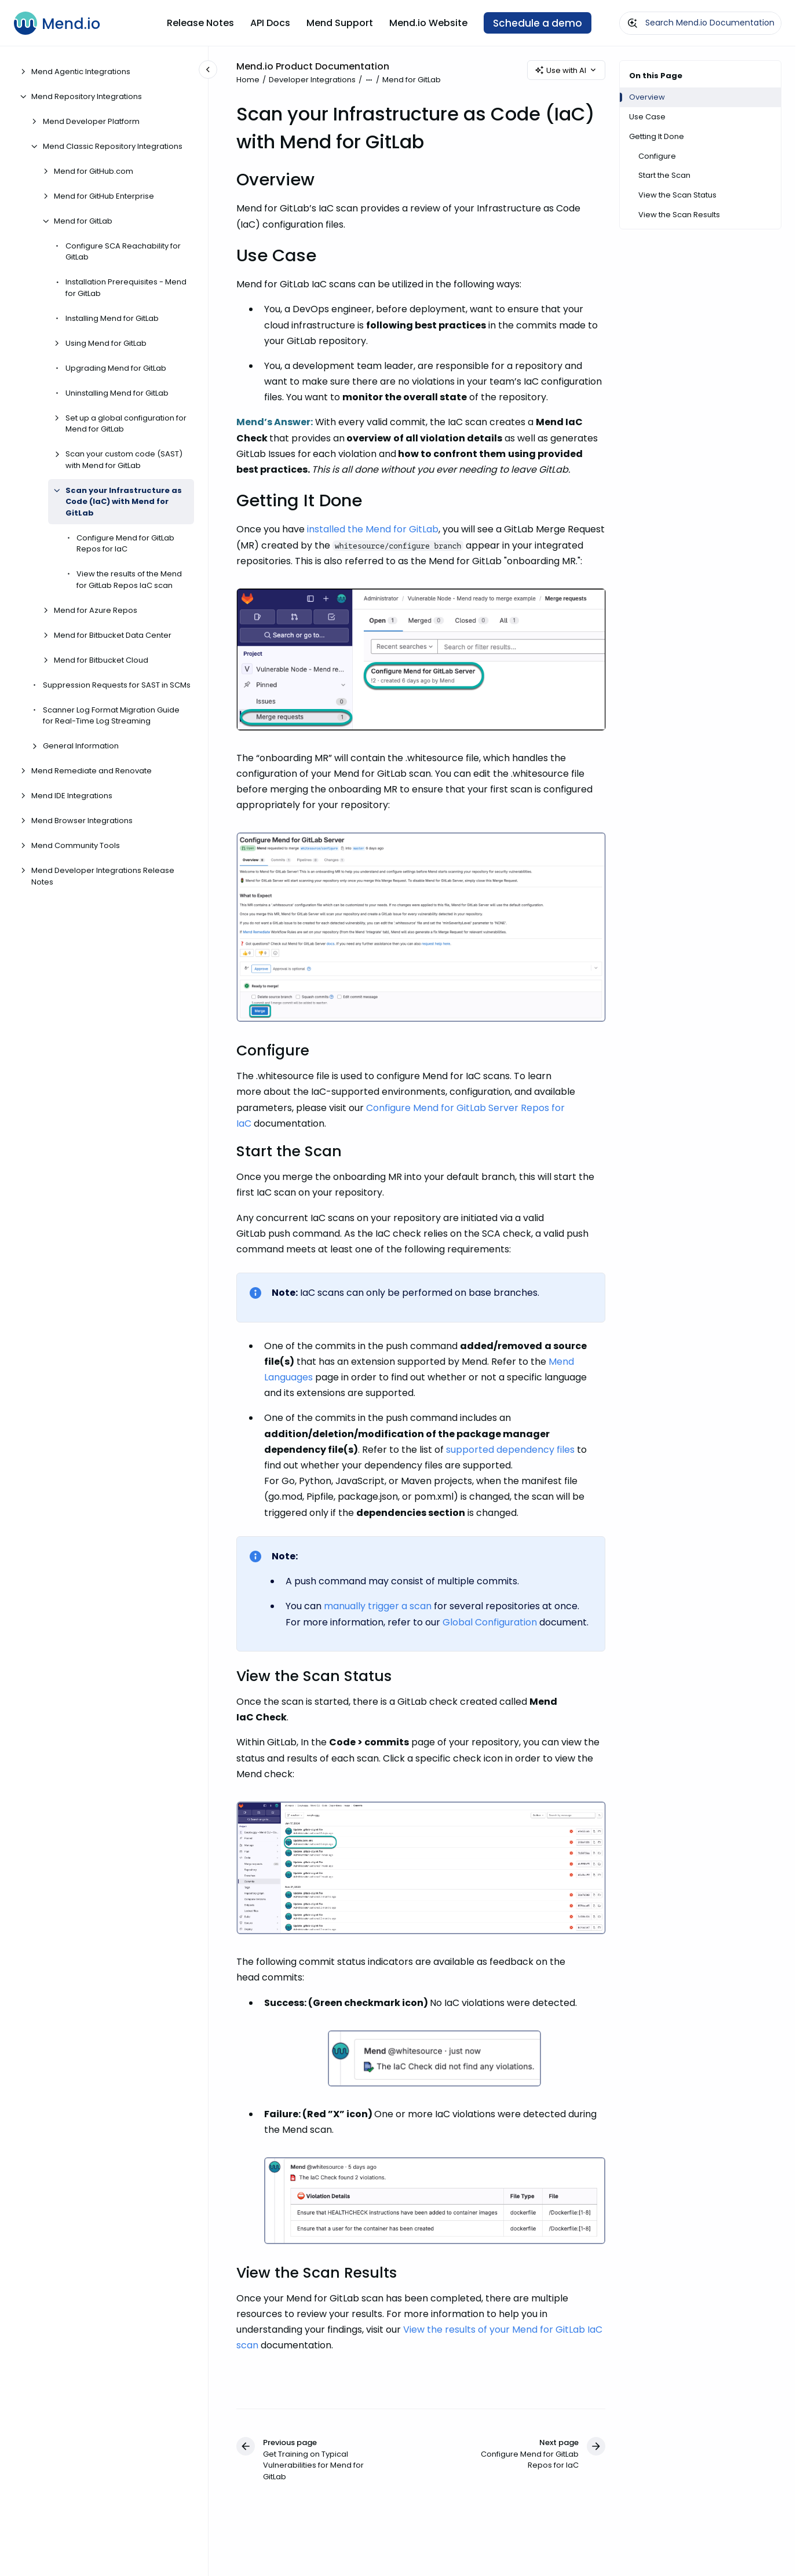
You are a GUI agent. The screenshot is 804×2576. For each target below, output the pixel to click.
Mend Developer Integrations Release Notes (102, 876)
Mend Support (339, 23)
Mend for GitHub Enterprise (104, 196)
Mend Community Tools (75, 845)
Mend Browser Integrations (82, 820)
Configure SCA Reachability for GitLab (123, 251)
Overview (647, 97)
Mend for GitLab (83, 220)
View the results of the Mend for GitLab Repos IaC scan (129, 579)
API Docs (270, 23)
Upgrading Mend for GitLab (115, 368)
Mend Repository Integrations (86, 96)
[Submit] (632, 23)
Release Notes (200, 23)
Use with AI (566, 70)
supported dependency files (510, 1449)
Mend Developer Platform (91, 121)
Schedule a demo (537, 23)
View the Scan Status (677, 194)
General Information (81, 745)
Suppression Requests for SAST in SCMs (117, 684)
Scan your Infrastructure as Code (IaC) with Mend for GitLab (123, 501)
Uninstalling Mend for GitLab (117, 393)
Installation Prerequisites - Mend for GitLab (126, 287)
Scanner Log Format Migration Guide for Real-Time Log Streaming (111, 715)
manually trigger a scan (378, 1606)
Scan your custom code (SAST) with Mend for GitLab (123, 459)
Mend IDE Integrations (71, 795)
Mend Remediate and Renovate (91, 770)
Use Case (647, 116)
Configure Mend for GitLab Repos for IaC (125, 543)
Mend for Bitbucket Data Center (112, 635)
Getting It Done (656, 136)
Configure (657, 156)
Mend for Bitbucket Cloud (101, 660)
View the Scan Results (679, 214)
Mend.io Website (428, 23)
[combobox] (700, 23)
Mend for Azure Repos (95, 610)
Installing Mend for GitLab (112, 318)
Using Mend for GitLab (106, 343)
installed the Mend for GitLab (372, 529)
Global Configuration (490, 1622)
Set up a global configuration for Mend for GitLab (126, 423)
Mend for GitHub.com (93, 171)
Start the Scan (664, 175)
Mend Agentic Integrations (80, 71)
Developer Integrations (312, 79)
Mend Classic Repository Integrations (112, 146)
